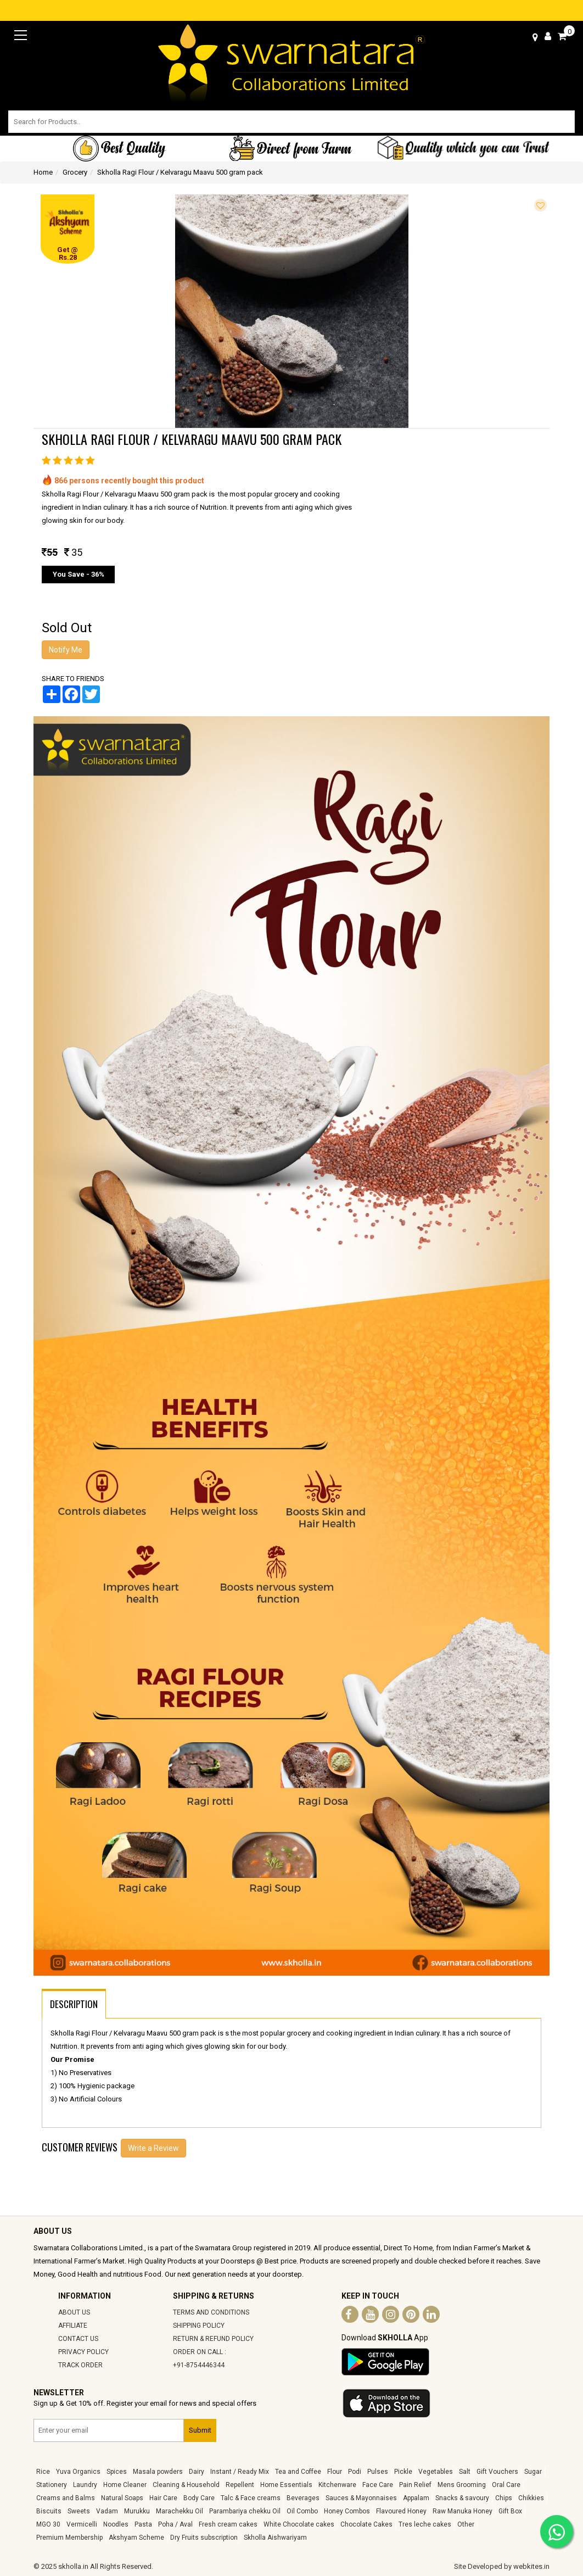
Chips (503, 2498)
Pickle (403, 2471)
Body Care (199, 2498)
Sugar (533, 2471)
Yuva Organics (78, 2471)
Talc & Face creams (251, 2498)
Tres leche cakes (425, 2524)
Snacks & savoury (462, 2498)
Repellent (240, 2485)
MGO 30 (48, 2524)
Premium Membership (69, 2537)
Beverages (303, 2498)
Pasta (143, 2524)
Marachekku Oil (179, 2511)
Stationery (51, 2485)
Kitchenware (337, 2485)
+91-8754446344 (199, 2365)
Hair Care (163, 2498)
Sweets (79, 2511)
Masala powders (158, 2471)
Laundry (85, 2485)
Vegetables (435, 2471)
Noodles (115, 2524)
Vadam (107, 2511)
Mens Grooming (462, 2485)
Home (43, 172)
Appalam (416, 2498)
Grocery (75, 172)
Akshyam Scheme (136, 2537)
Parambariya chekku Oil (245, 2511)
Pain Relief (415, 2485)
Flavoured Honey (401, 2511)
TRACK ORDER (80, 2365)
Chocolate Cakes (366, 2524)
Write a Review (153, 2148)
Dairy (196, 2471)
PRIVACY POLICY (83, 2352)
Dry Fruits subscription (204, 2537)
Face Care (377, 2485)
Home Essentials (286, 2485)
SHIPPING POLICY (199, 2325)
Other (465, 2524)
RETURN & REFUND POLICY (213, 2339)
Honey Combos (347, 2511)
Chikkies (531, 2498)
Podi (354, 2471)
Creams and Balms (65, 2498)
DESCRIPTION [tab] (74, 2004)
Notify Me (65, 649)
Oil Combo (302, 2511)
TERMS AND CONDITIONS (211, 2312)
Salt (464, 2471)
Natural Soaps (122, 2498)
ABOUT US (74, 2312)
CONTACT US (78, 2339)
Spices (116, 2471)
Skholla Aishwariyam (275, 2537)
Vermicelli (81, 2524)
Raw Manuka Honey (462, 2511)
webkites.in (531, 2566)
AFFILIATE (72, 2325)
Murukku (137, 2511)
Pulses (377, 2471)
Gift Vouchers (497, 2471)
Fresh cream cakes (228, 2524)
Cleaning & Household (186, 2485)
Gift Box (510, 2511)
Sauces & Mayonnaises (361, 2498)
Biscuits (48, 2511)
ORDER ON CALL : (199, 2352)
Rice (43, 2471)
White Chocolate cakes (299, 2524)
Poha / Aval (175, 2524)
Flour (334, 2471)
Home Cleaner (125, 2485)
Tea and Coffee (298, 2471)
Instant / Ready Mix (239, 2471)
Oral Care (506, 2485)
